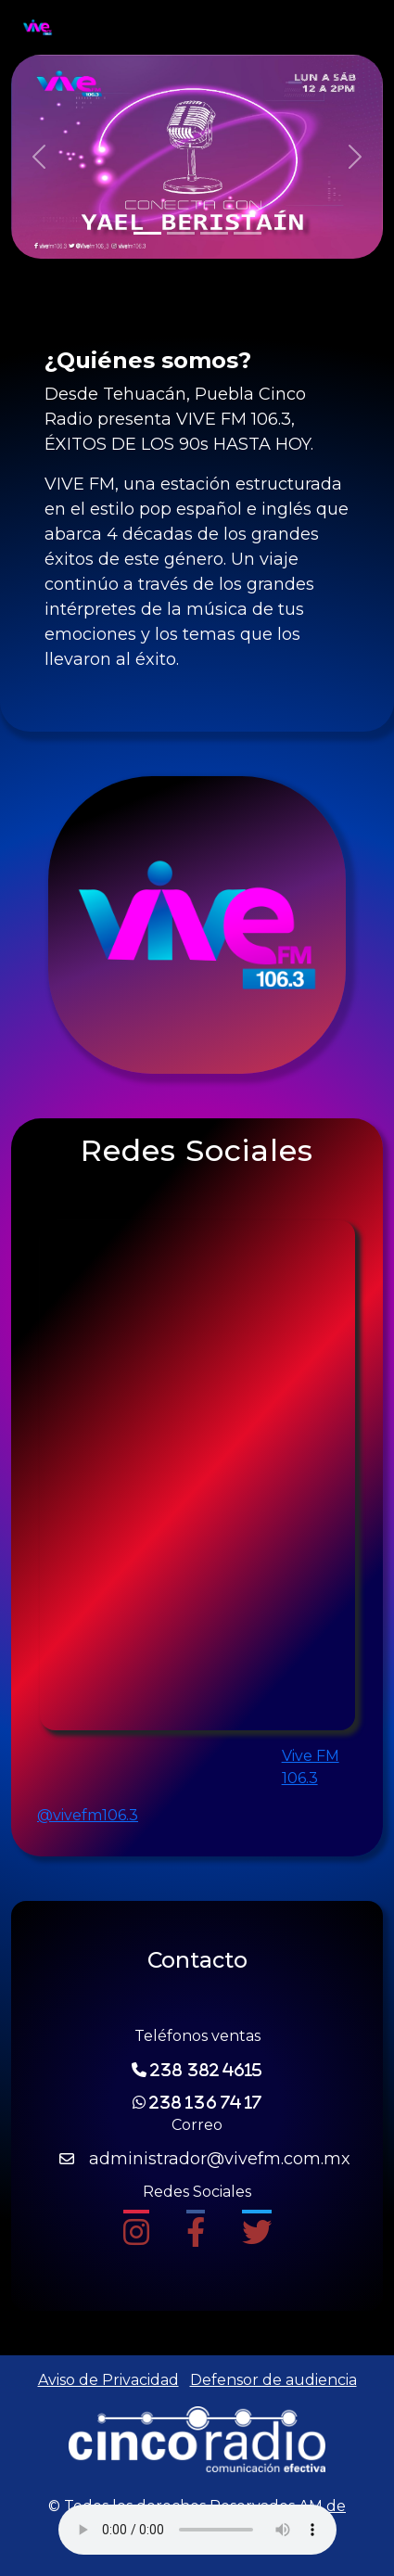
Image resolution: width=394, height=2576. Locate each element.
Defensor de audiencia (273, 2380)
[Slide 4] (247, 233)
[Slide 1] (147, 233)
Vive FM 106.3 (310, 1767)
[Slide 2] (181, 233)
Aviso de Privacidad (108, 2380)
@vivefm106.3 (87, 1815)
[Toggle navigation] (346, 27)
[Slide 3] (214, 233)
